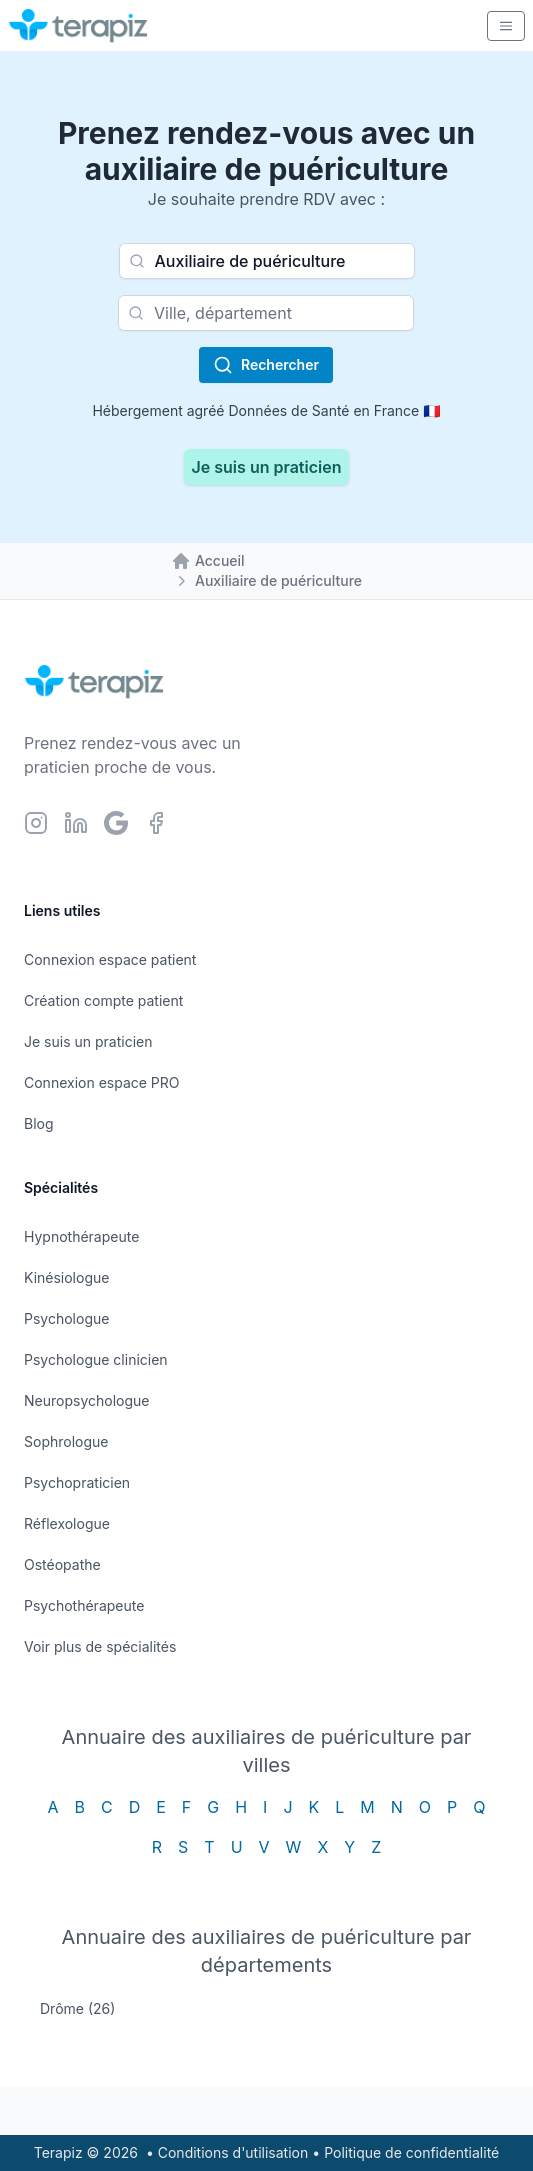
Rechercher (266, 365)
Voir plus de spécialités (100, 1646)
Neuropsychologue (86, 1400)
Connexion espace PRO (102, 1082)
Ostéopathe (62, 1564)
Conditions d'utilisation (233, 2152)
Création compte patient (103, 1000)
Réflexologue (67, 1523)
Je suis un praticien (267, 467)
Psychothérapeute (84, 1605)
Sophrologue (66, 1441)
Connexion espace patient (110, 959)
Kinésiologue (66, 1277)
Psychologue (66, 1318)
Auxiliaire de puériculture (278, 580)
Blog (39, 1123)
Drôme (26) (77, 2008)
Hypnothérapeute (81, 1236)
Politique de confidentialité (411, 2152)
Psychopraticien (77, 1482)
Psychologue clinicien (96, 1359)
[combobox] (267, 261)
